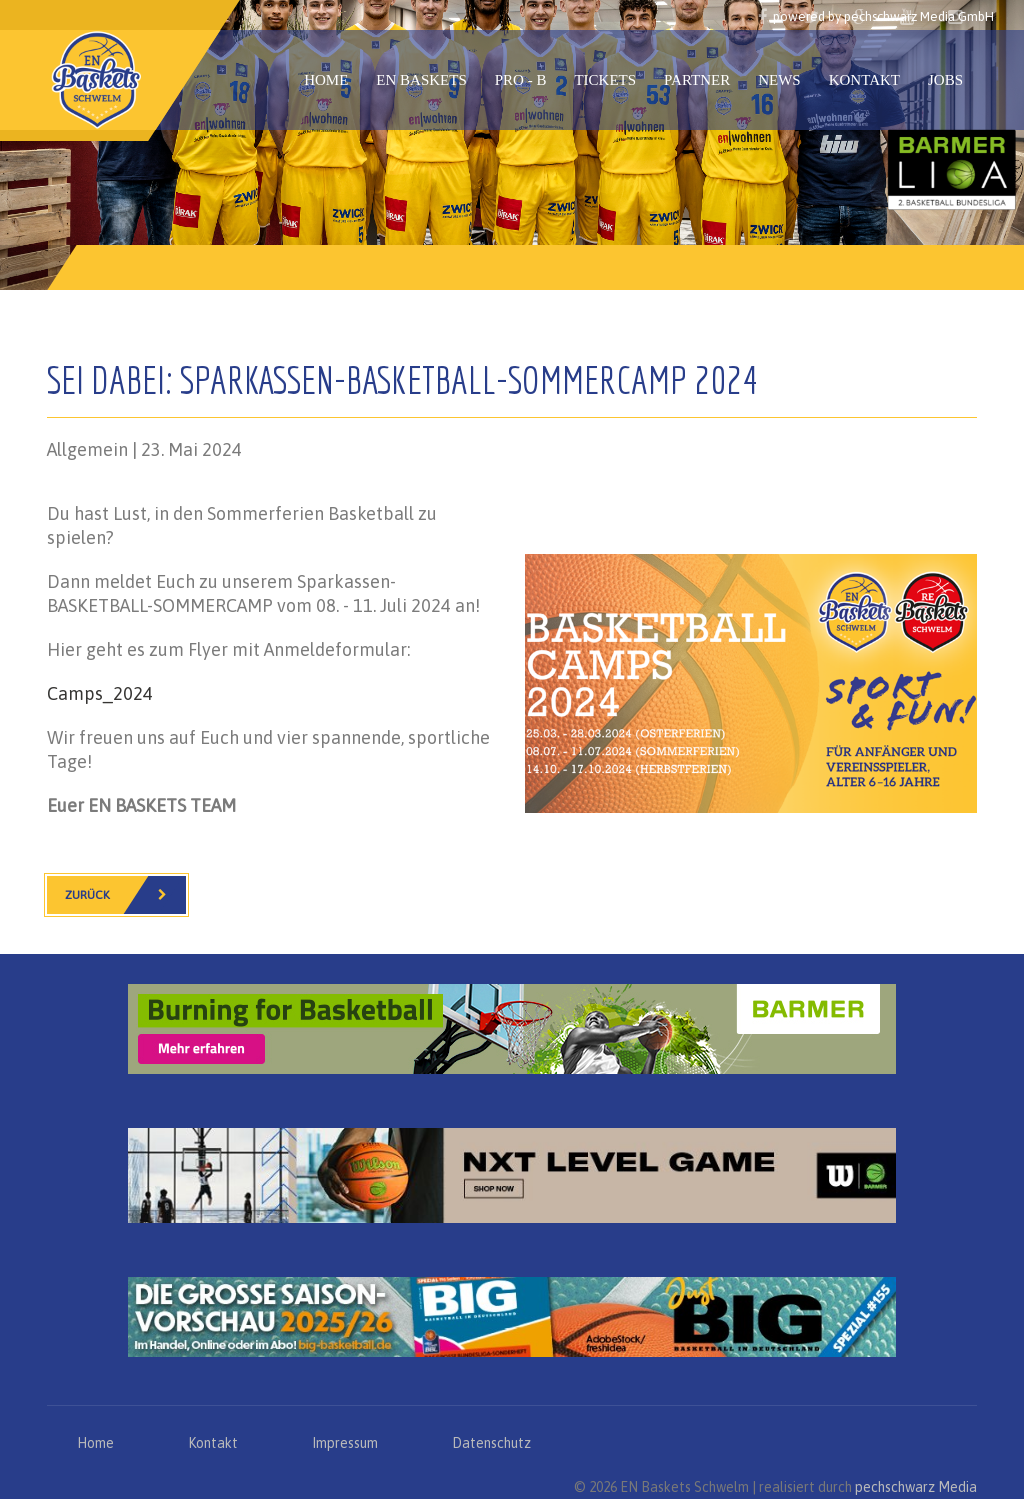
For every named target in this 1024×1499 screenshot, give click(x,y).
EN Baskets (421, 80)
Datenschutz (491, 1443)
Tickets (605, 80)
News (779, 80)
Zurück (125, 895)
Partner (697, 80)
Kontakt (864, 80)
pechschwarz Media (916, 1487)
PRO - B (521, 80)
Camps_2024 (100, 693)
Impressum (345, 1443)
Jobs (945, 80)
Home (326, 80)
